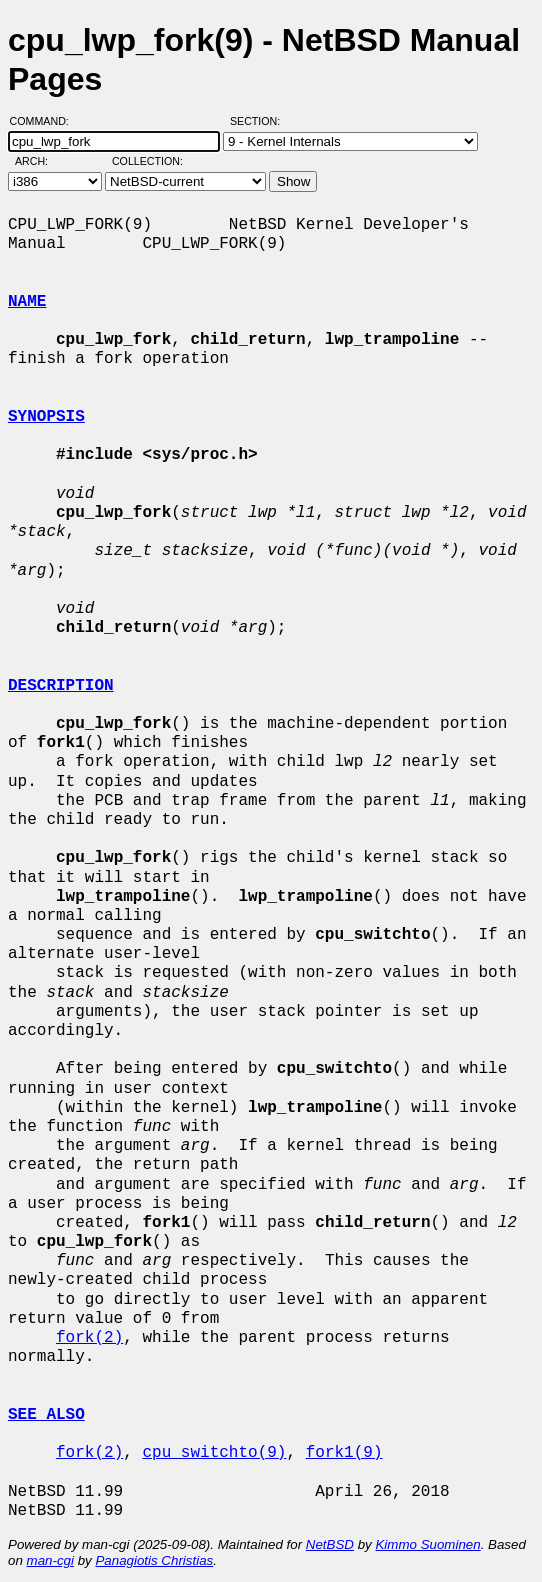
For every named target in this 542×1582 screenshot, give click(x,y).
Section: (259, 121)
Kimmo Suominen (427, 1544)
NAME (27, 302)
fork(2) (89, 1338)
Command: (45, 121)
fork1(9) (344, 1453)
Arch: (40, 161)
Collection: (147, 161)
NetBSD (330, 1544)
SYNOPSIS (46, 417)
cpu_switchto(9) (214, 1453)
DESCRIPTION (61, 686)
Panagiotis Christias (154, 1560)
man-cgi (50, 1560)
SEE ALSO (46, 1415)
